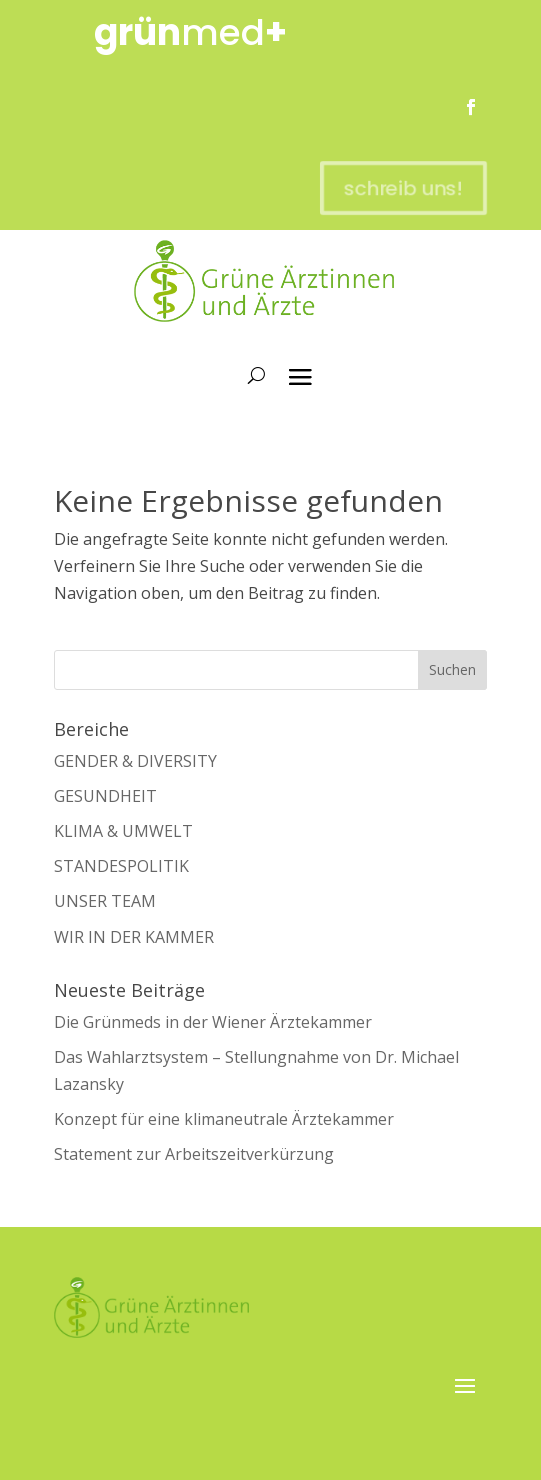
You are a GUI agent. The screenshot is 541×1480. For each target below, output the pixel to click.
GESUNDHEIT (105, 796)
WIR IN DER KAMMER (134, 937)
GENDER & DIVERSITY (135, 761)
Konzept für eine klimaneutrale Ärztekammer (224, 1119)
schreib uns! (393, 188)
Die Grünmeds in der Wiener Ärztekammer (213, 1022)
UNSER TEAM (105, 901)
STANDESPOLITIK (121, 866)
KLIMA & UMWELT (123, 831)
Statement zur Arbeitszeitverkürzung (194, 1154)
